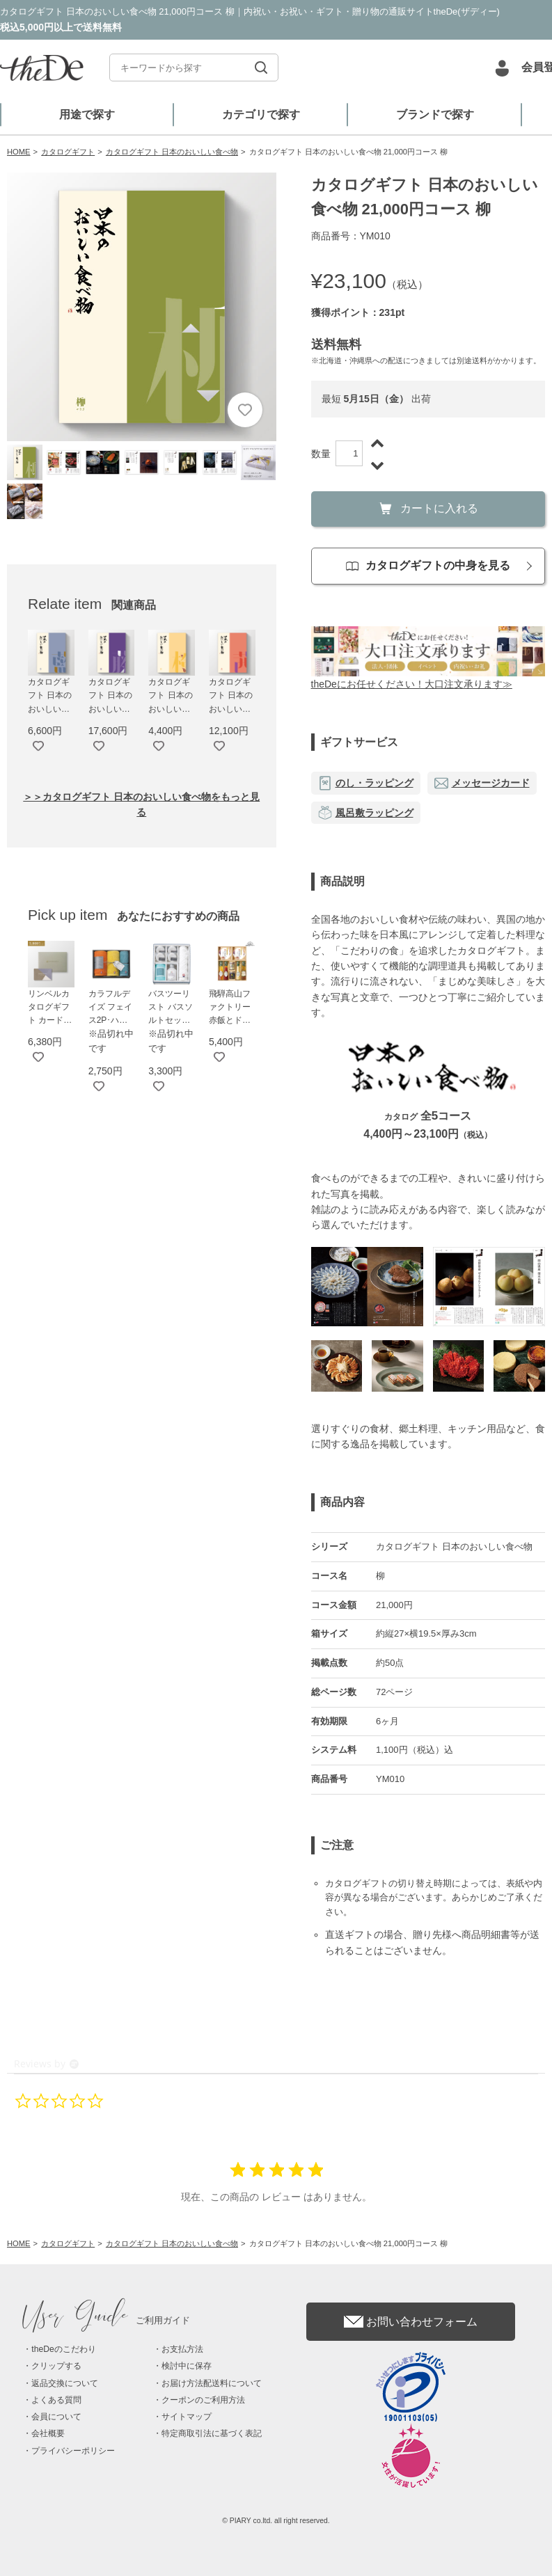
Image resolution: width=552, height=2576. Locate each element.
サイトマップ (186, 2417)
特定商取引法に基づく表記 (211, 2433)
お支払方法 (182, 2349)
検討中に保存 (186, 2366)
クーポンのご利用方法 (203, 2400)
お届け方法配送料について (211, 2383)
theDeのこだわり (63, 2349)
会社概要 (48, 2433)
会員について (56, 2417)
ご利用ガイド (106, 2320)
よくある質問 (56, 2400)
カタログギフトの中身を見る (428, 565)
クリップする (56, 2366)
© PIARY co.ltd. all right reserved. (276, 2521)
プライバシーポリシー (73, 2451)
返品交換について (64, 2383)
